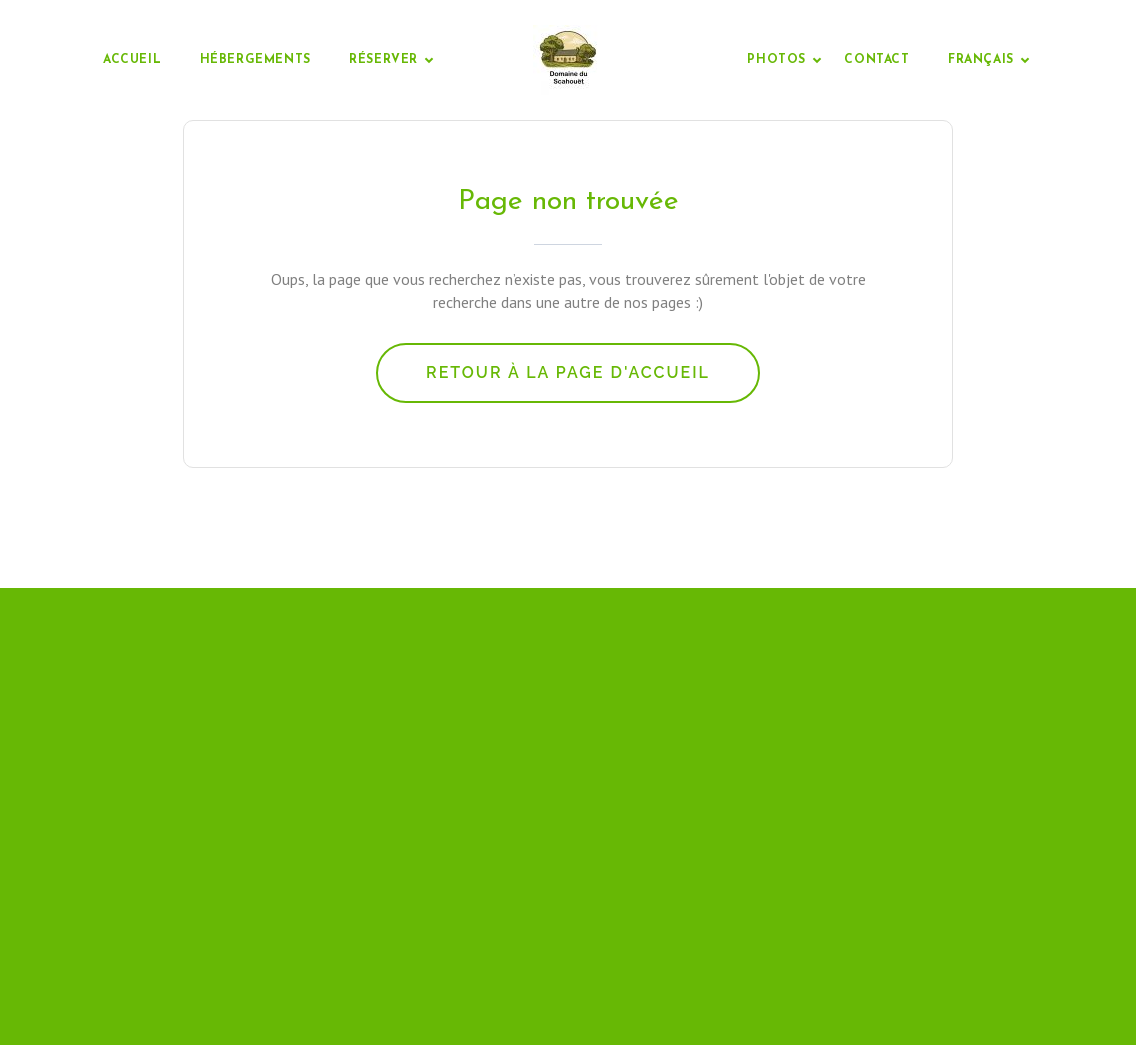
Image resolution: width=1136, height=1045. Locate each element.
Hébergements (255, 60)
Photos (776, 60)
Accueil (132, 60)
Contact (876, 60)
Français (981, 60)
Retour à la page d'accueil (568, 372)
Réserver (383, 60)
